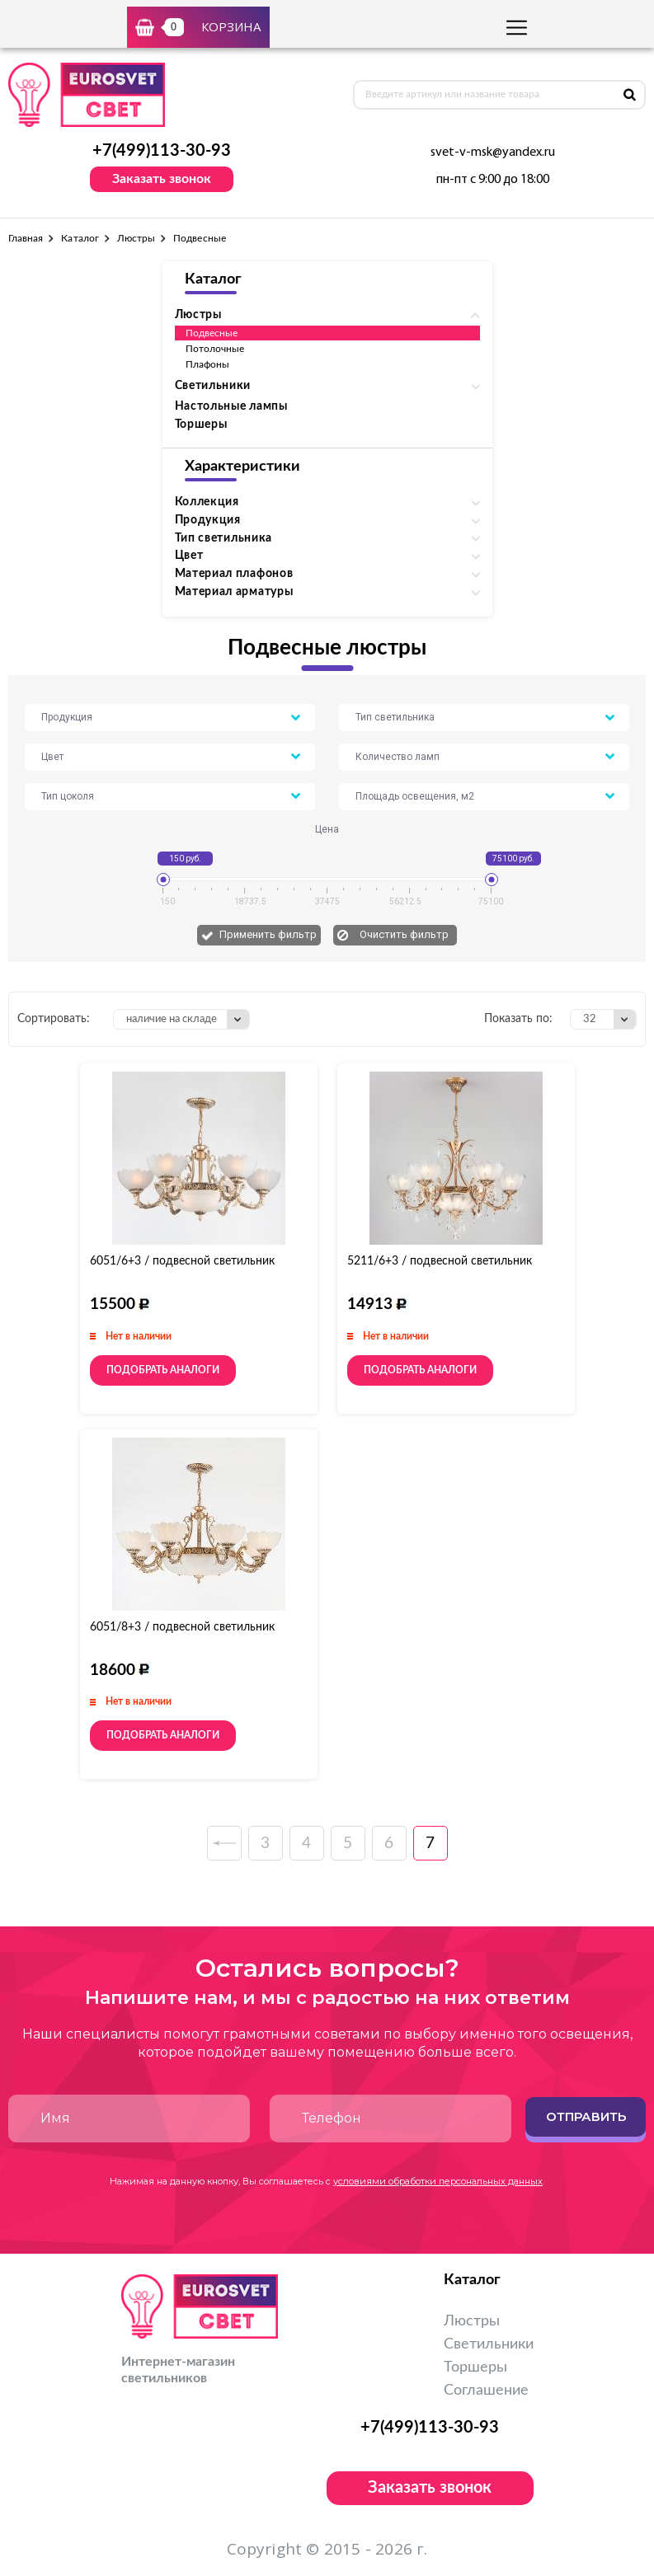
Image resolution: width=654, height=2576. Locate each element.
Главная (25, 238)
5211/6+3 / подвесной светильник (439, 1261)
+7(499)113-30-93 (161, 151)
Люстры (136, 238)
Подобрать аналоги (162, 1370)
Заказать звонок (161, 178)
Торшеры (201, 424)
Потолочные (215, 349)
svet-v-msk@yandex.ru (493, 152)
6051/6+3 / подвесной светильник (182, 1261)
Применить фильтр (268, 934)
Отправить (586, 2116)
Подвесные (212, 333)
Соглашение (486, 2390)
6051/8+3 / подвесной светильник (182, 1627)
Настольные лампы (231, 406)
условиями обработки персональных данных (438, 2181)
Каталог (79, 238)
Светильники (489, 2344)
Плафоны (207, 364)
